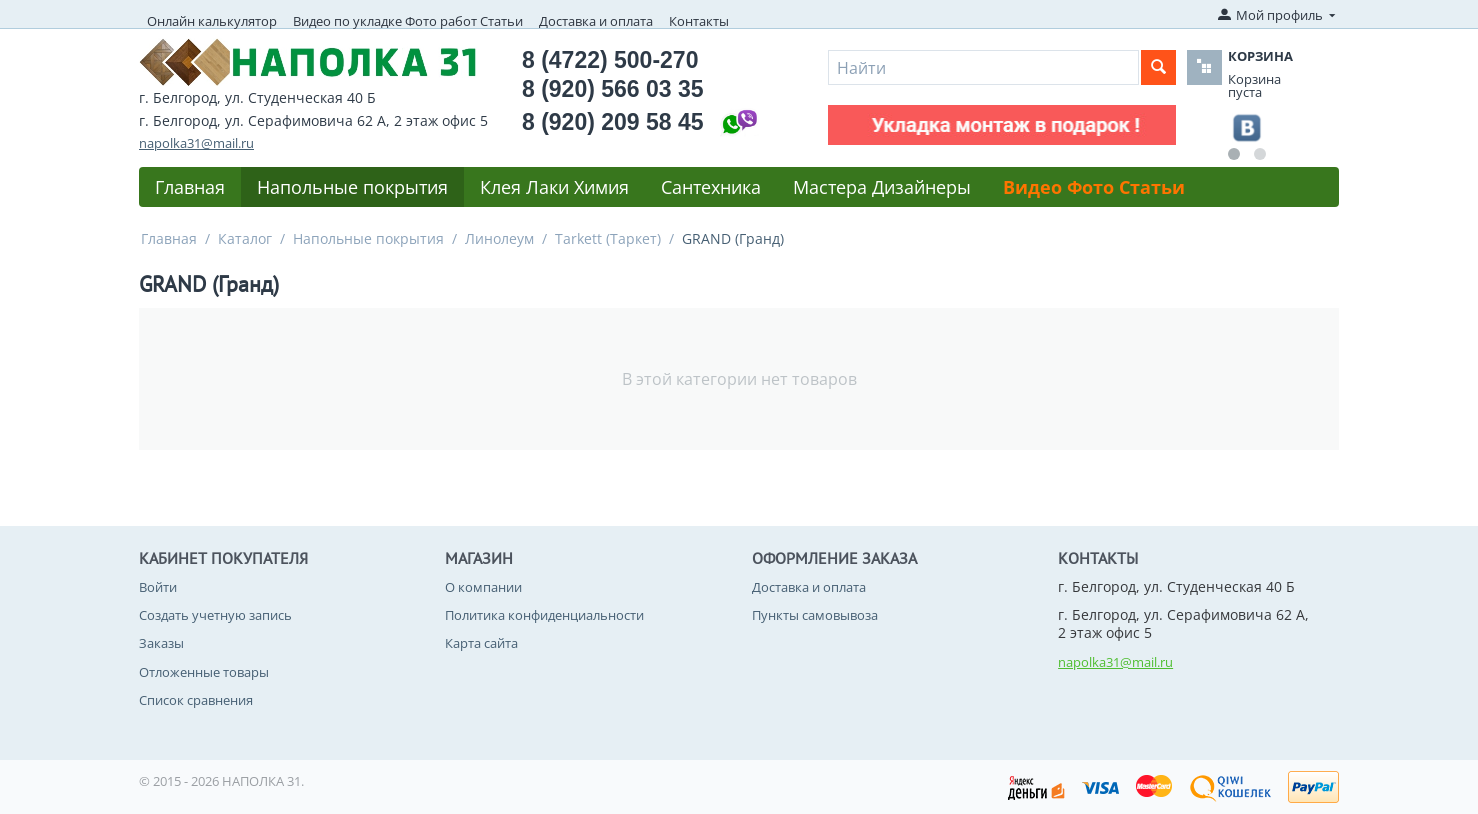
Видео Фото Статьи (1094, 187)
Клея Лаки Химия (554, 187)
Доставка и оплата (596, 21)
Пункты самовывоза (815, 615)
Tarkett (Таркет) (608, 238)
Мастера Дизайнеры (882, 187)
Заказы (161, 643)
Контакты (699, 21)
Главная (190, 187)
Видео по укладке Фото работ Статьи (408, 21)
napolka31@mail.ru (196, 143)
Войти (158, 587)
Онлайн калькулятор (212, 21)
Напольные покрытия (352, 187)
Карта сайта (481, 643)
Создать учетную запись (215, 615)
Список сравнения (196, 700)
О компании (483, 587)
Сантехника (711, 187)
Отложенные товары (204, 672)
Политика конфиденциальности (544, 615)
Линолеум (499, 238)
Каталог (245, 238)
